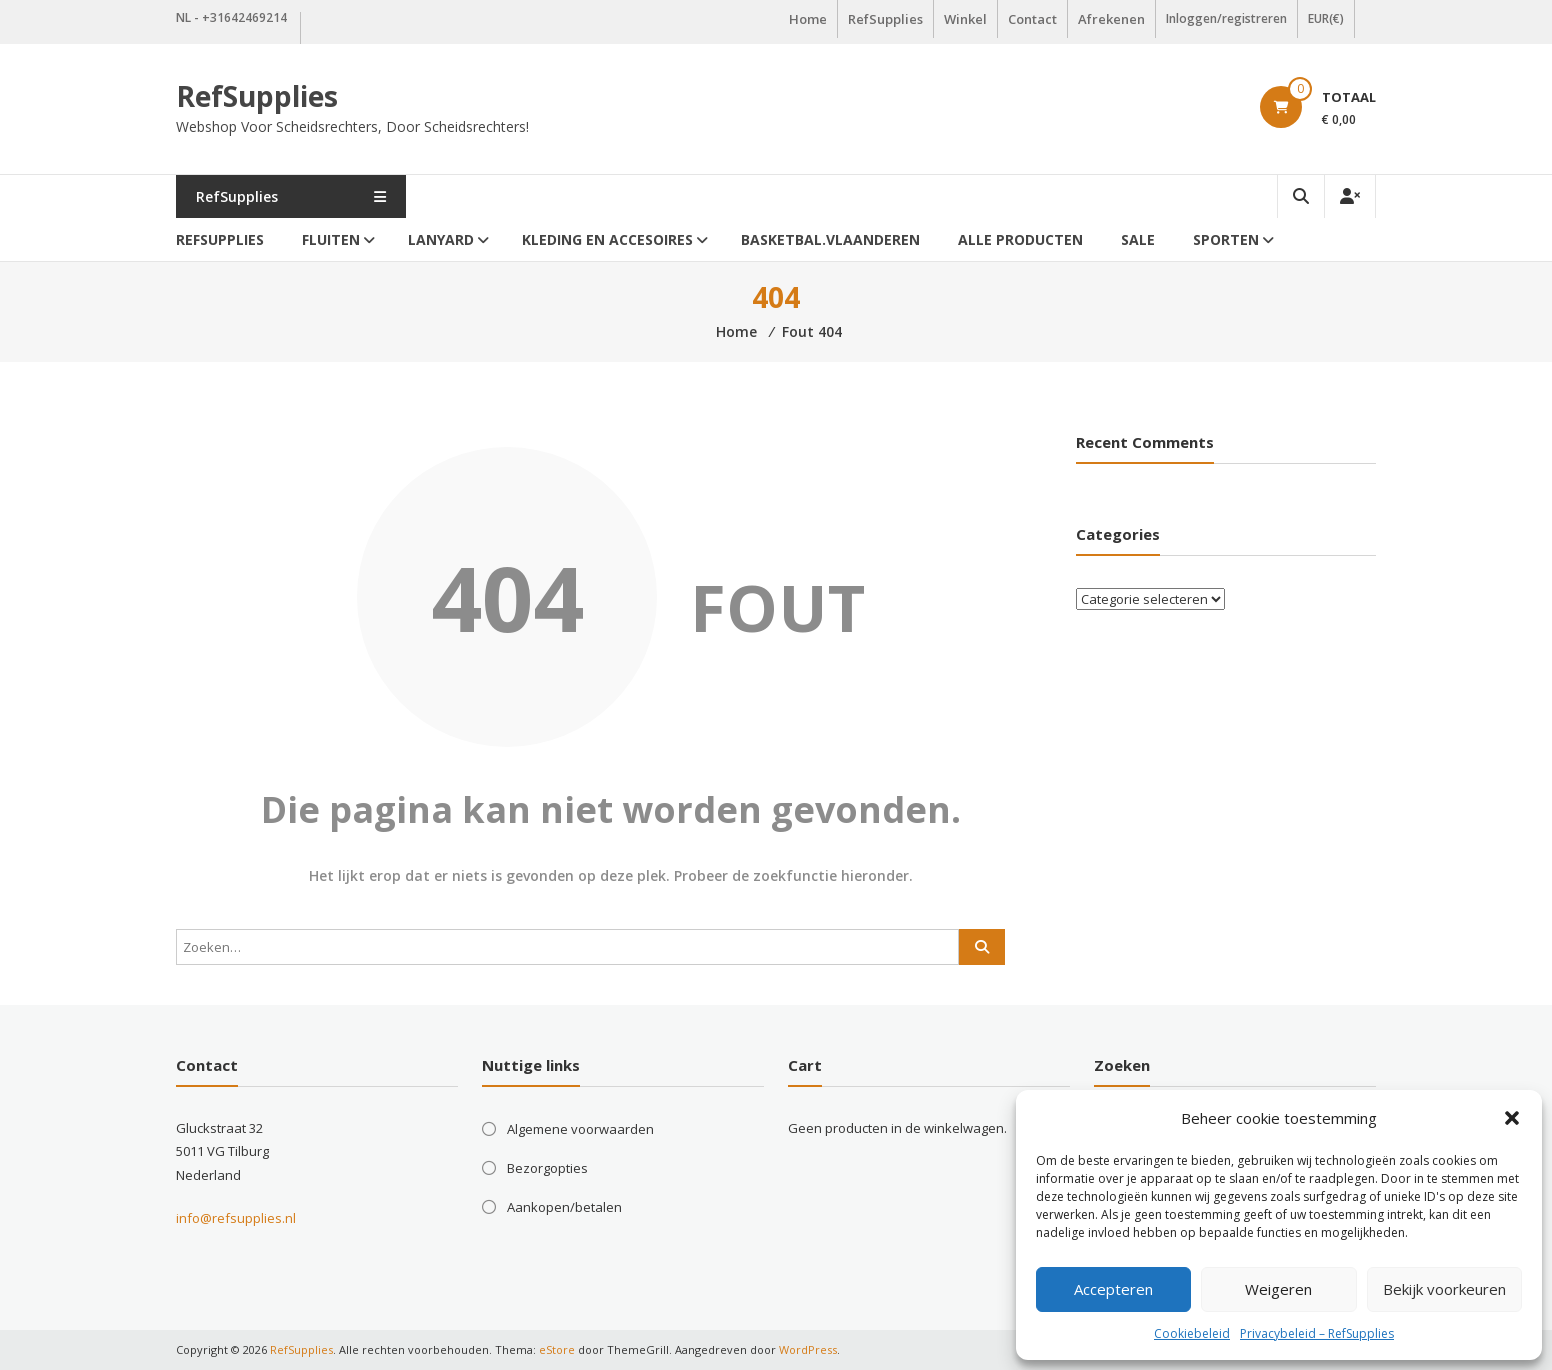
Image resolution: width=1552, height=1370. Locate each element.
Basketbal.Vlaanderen (830, 239)
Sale (1138, 239)
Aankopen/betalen (564, 1207)
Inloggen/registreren (1226, 18)
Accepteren (1113, 1289)
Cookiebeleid (1192, 1333)
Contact (1032, 19)
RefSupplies (885, 19)
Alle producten (1020, 239)
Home (808, 19)
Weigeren (1278, 1289)
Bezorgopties (547, 1168)
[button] (1512, 1118)
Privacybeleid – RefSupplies (1317, 1333)
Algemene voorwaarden (580, 1129)
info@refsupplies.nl (236, 1218)
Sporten (1226, 239)
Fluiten (331, 239)
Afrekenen (1111, 19)
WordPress (808, 1349)
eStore (557, 1349)
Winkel (965, 19)
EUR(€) (1326, 18)
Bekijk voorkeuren (1444, 1289)
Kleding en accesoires (607, 239)
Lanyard (441, 239)
